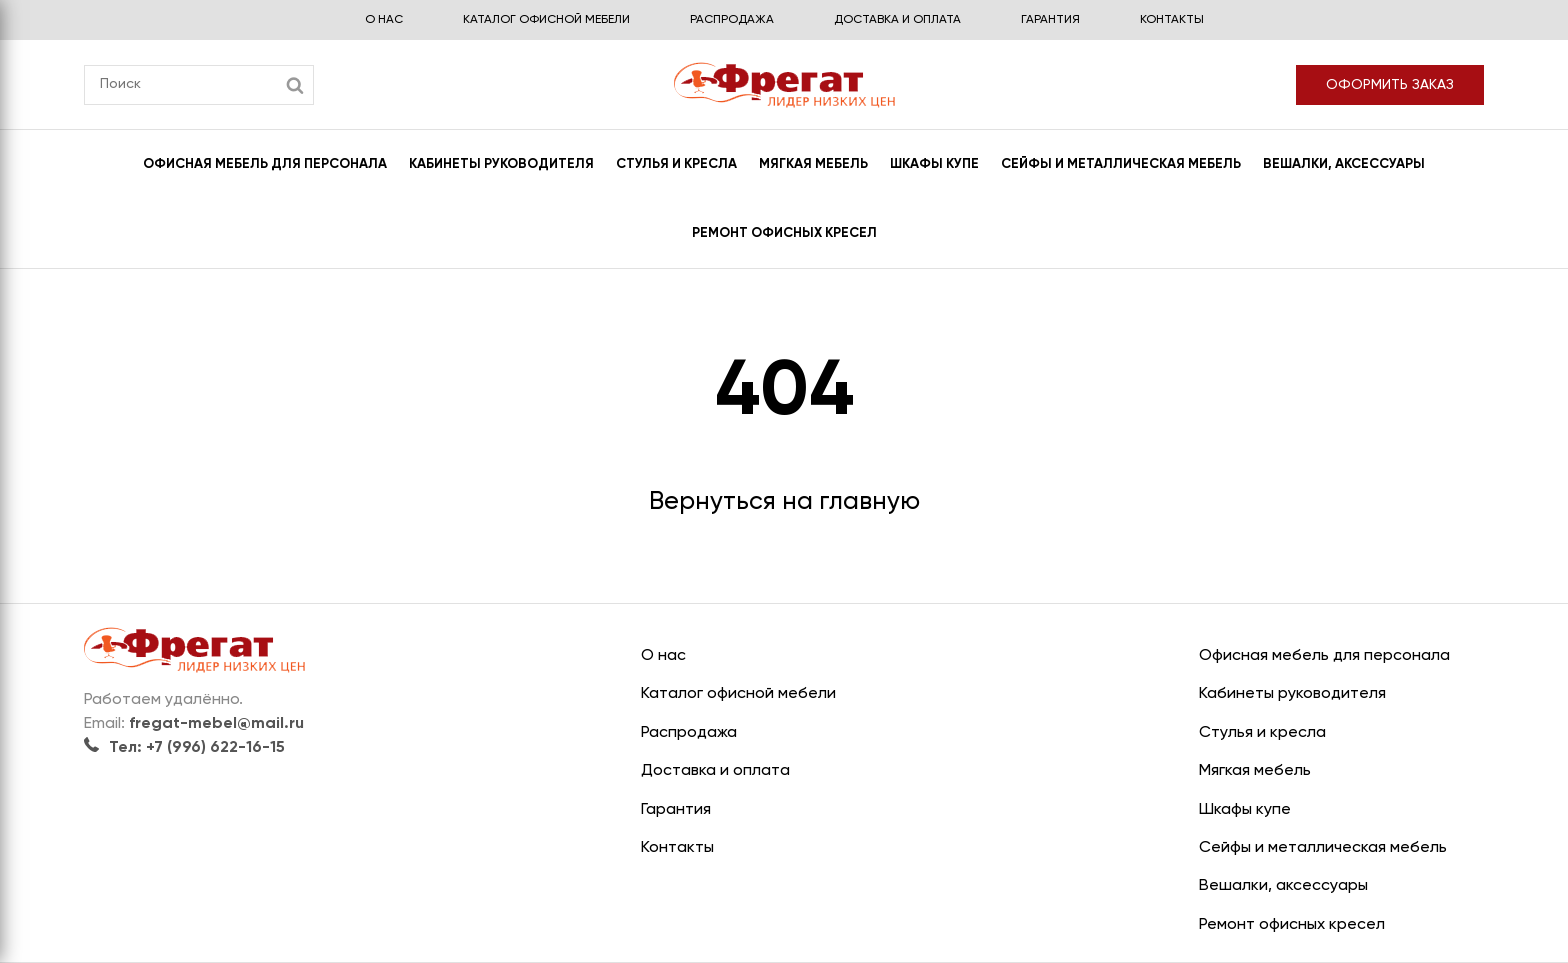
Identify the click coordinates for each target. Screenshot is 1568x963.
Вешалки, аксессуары (1344, 164)
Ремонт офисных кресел (784, 233)
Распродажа (732, 20)
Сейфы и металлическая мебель (1121, 164)
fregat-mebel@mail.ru (216, 724)
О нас (384, 20)
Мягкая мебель (813, 164)
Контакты (1172, 20)
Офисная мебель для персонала (265, 164)
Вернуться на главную (784, 502)
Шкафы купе (934, 164)
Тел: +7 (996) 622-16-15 (184, 748)
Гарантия (1050, 20)
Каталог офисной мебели (546, 20)
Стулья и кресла (676, 164)
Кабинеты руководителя (501, 164)
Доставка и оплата (897, 20)
